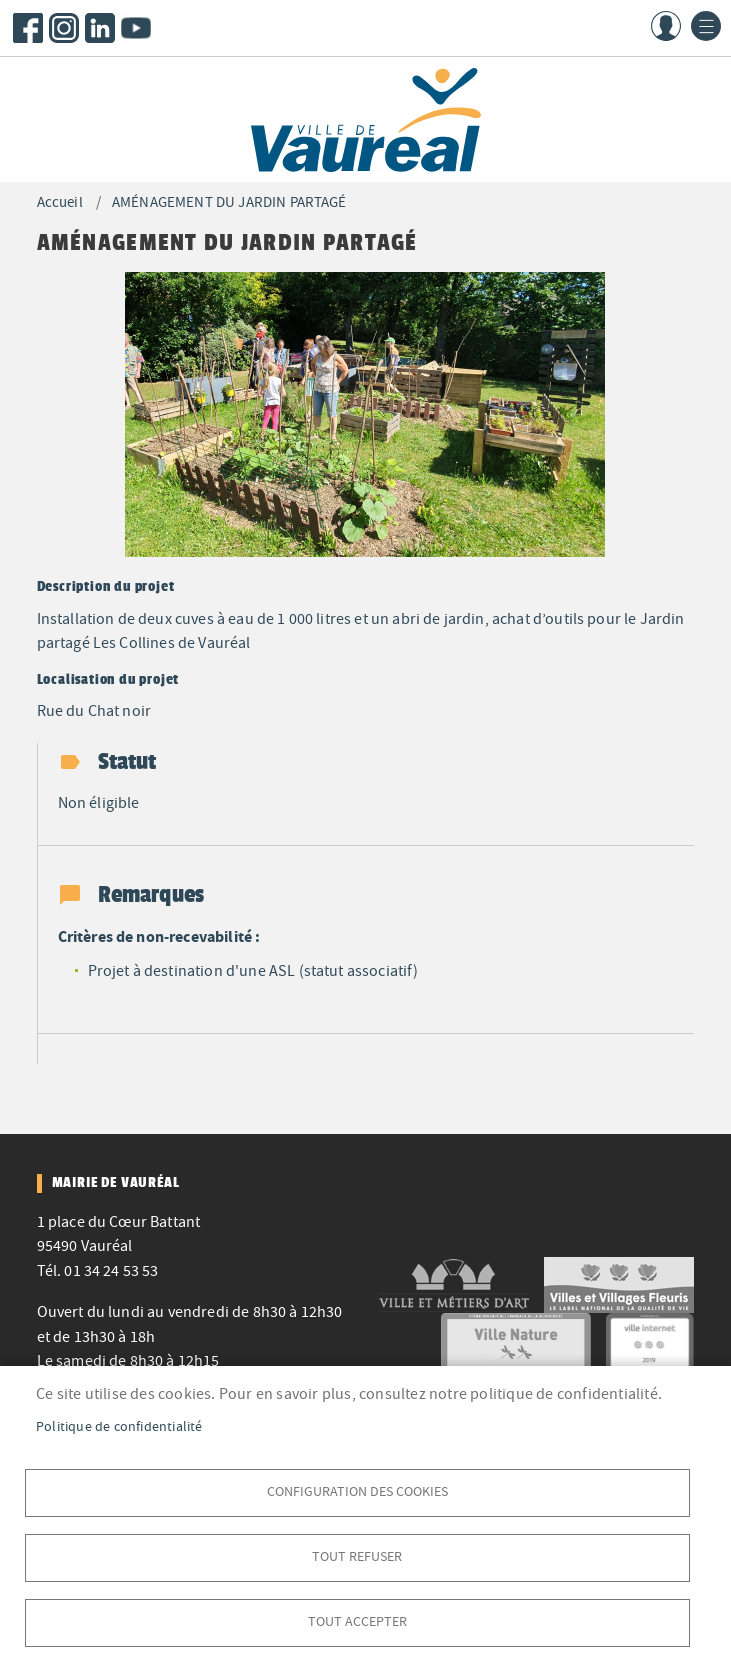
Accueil (60, 202)
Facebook (28, 28)
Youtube (136, 28)
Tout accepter (357, 1621)
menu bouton (706, 26)
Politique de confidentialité (119, 1426)
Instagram (64, 28)
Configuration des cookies (357, 1491)
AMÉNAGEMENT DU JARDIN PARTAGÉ (229, 202)
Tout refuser (357, 1556)
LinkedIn (100, 28)
